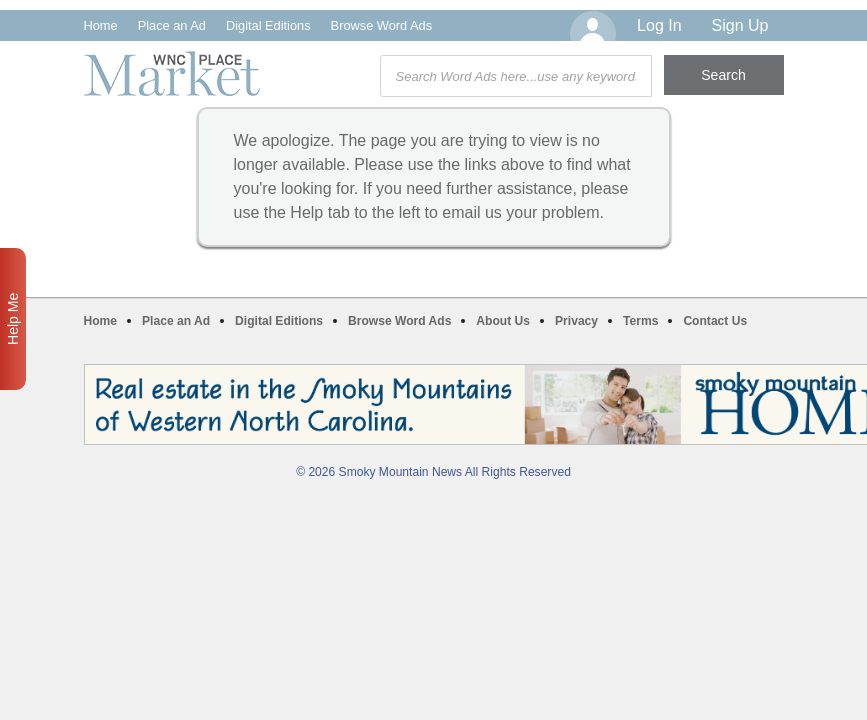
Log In (659, 25)
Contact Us (715, 321)
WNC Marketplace (172, 73)
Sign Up (740, 25)
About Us (503, 321)
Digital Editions (268, 25)
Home (101, 25)
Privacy (576, 321)
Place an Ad (172, 25)
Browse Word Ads (381, 25)
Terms (640, 321)
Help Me (13, 319)
